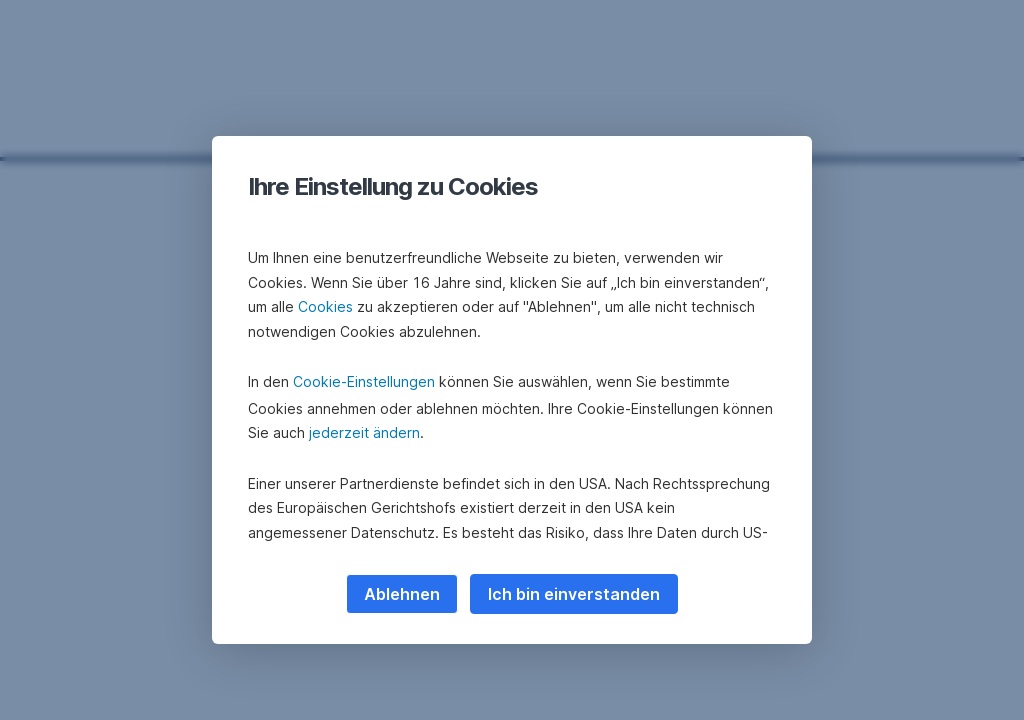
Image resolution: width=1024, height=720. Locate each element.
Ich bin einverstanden (574, 594)
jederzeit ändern (364, 432)
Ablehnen (402, 594)
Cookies (325, 306)
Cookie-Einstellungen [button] (364, 381)
